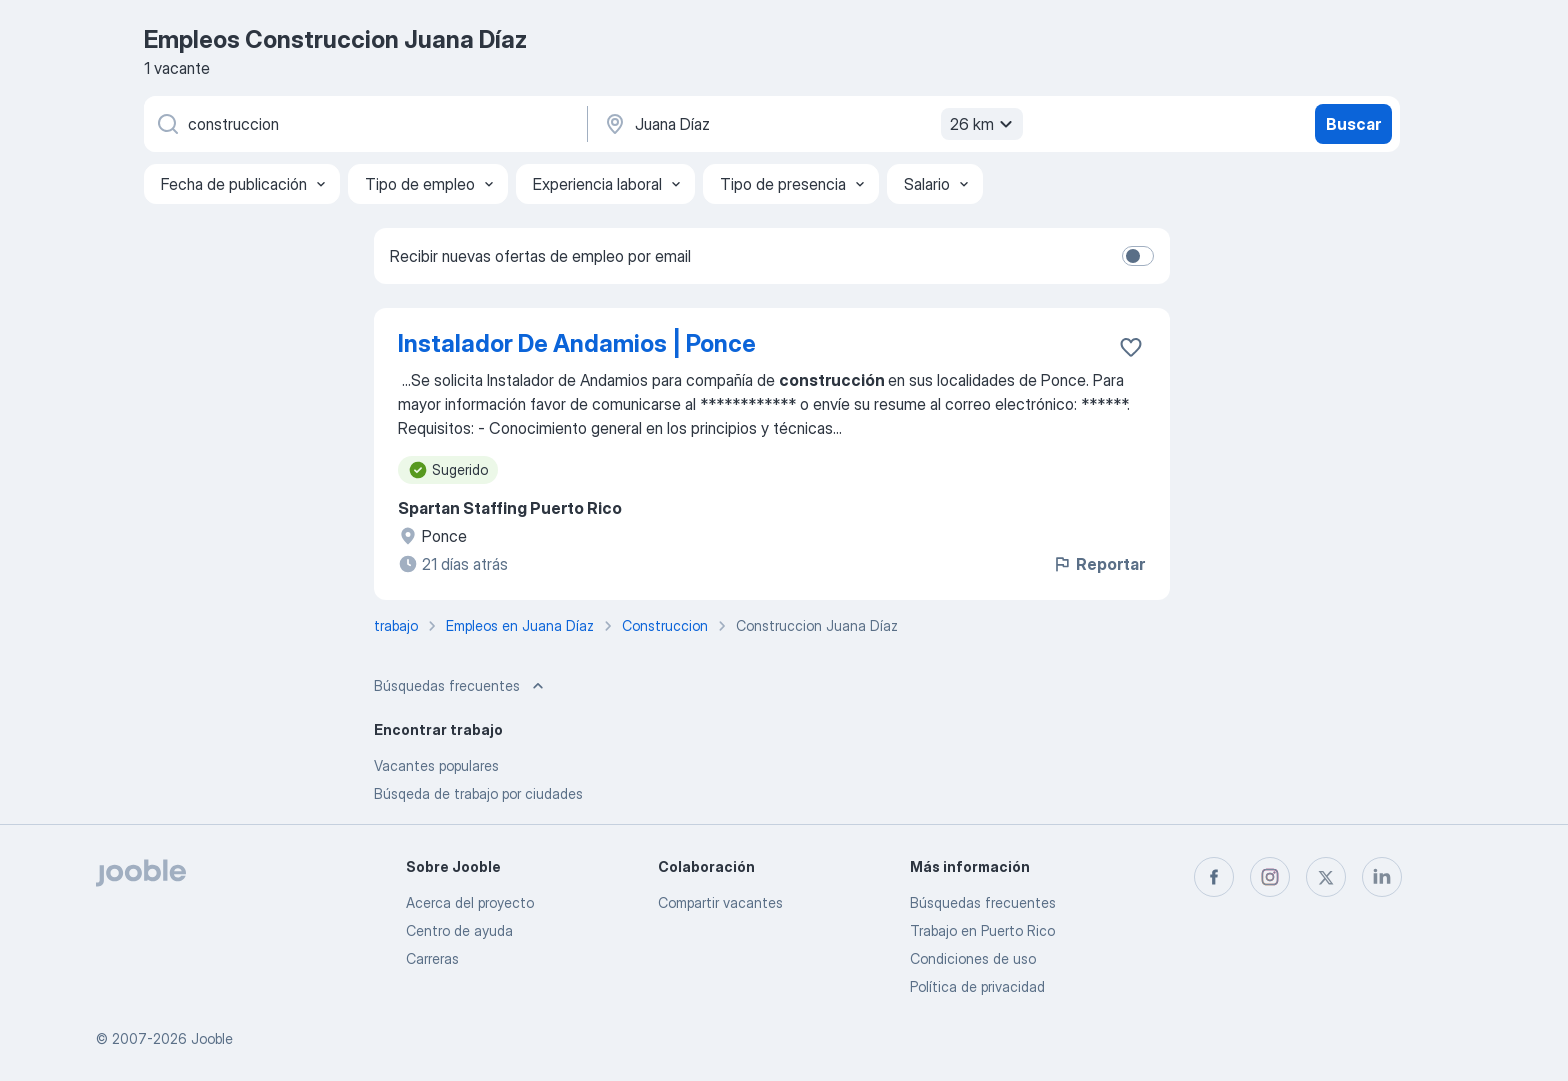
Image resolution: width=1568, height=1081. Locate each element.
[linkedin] (1382, 877)
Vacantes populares (436, 765)
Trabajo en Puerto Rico (982, 930)
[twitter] (1326, 877)
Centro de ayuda (459, 930)
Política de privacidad (977, 986)
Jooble (212, 1038)
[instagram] (1270, 877)
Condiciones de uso (973, 958)
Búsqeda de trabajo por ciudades (478, 793)
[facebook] (1214, 877)
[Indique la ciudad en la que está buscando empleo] (811, 124)
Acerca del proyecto (470, 902)
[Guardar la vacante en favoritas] (1131, 347)
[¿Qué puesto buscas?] (364, 124)
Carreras (432, 958)
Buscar (1353, 124)
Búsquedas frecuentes (983, 902)
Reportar (1098, 564)
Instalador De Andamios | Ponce (577, 343)
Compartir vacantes (720, 902)
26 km (984, 124)
